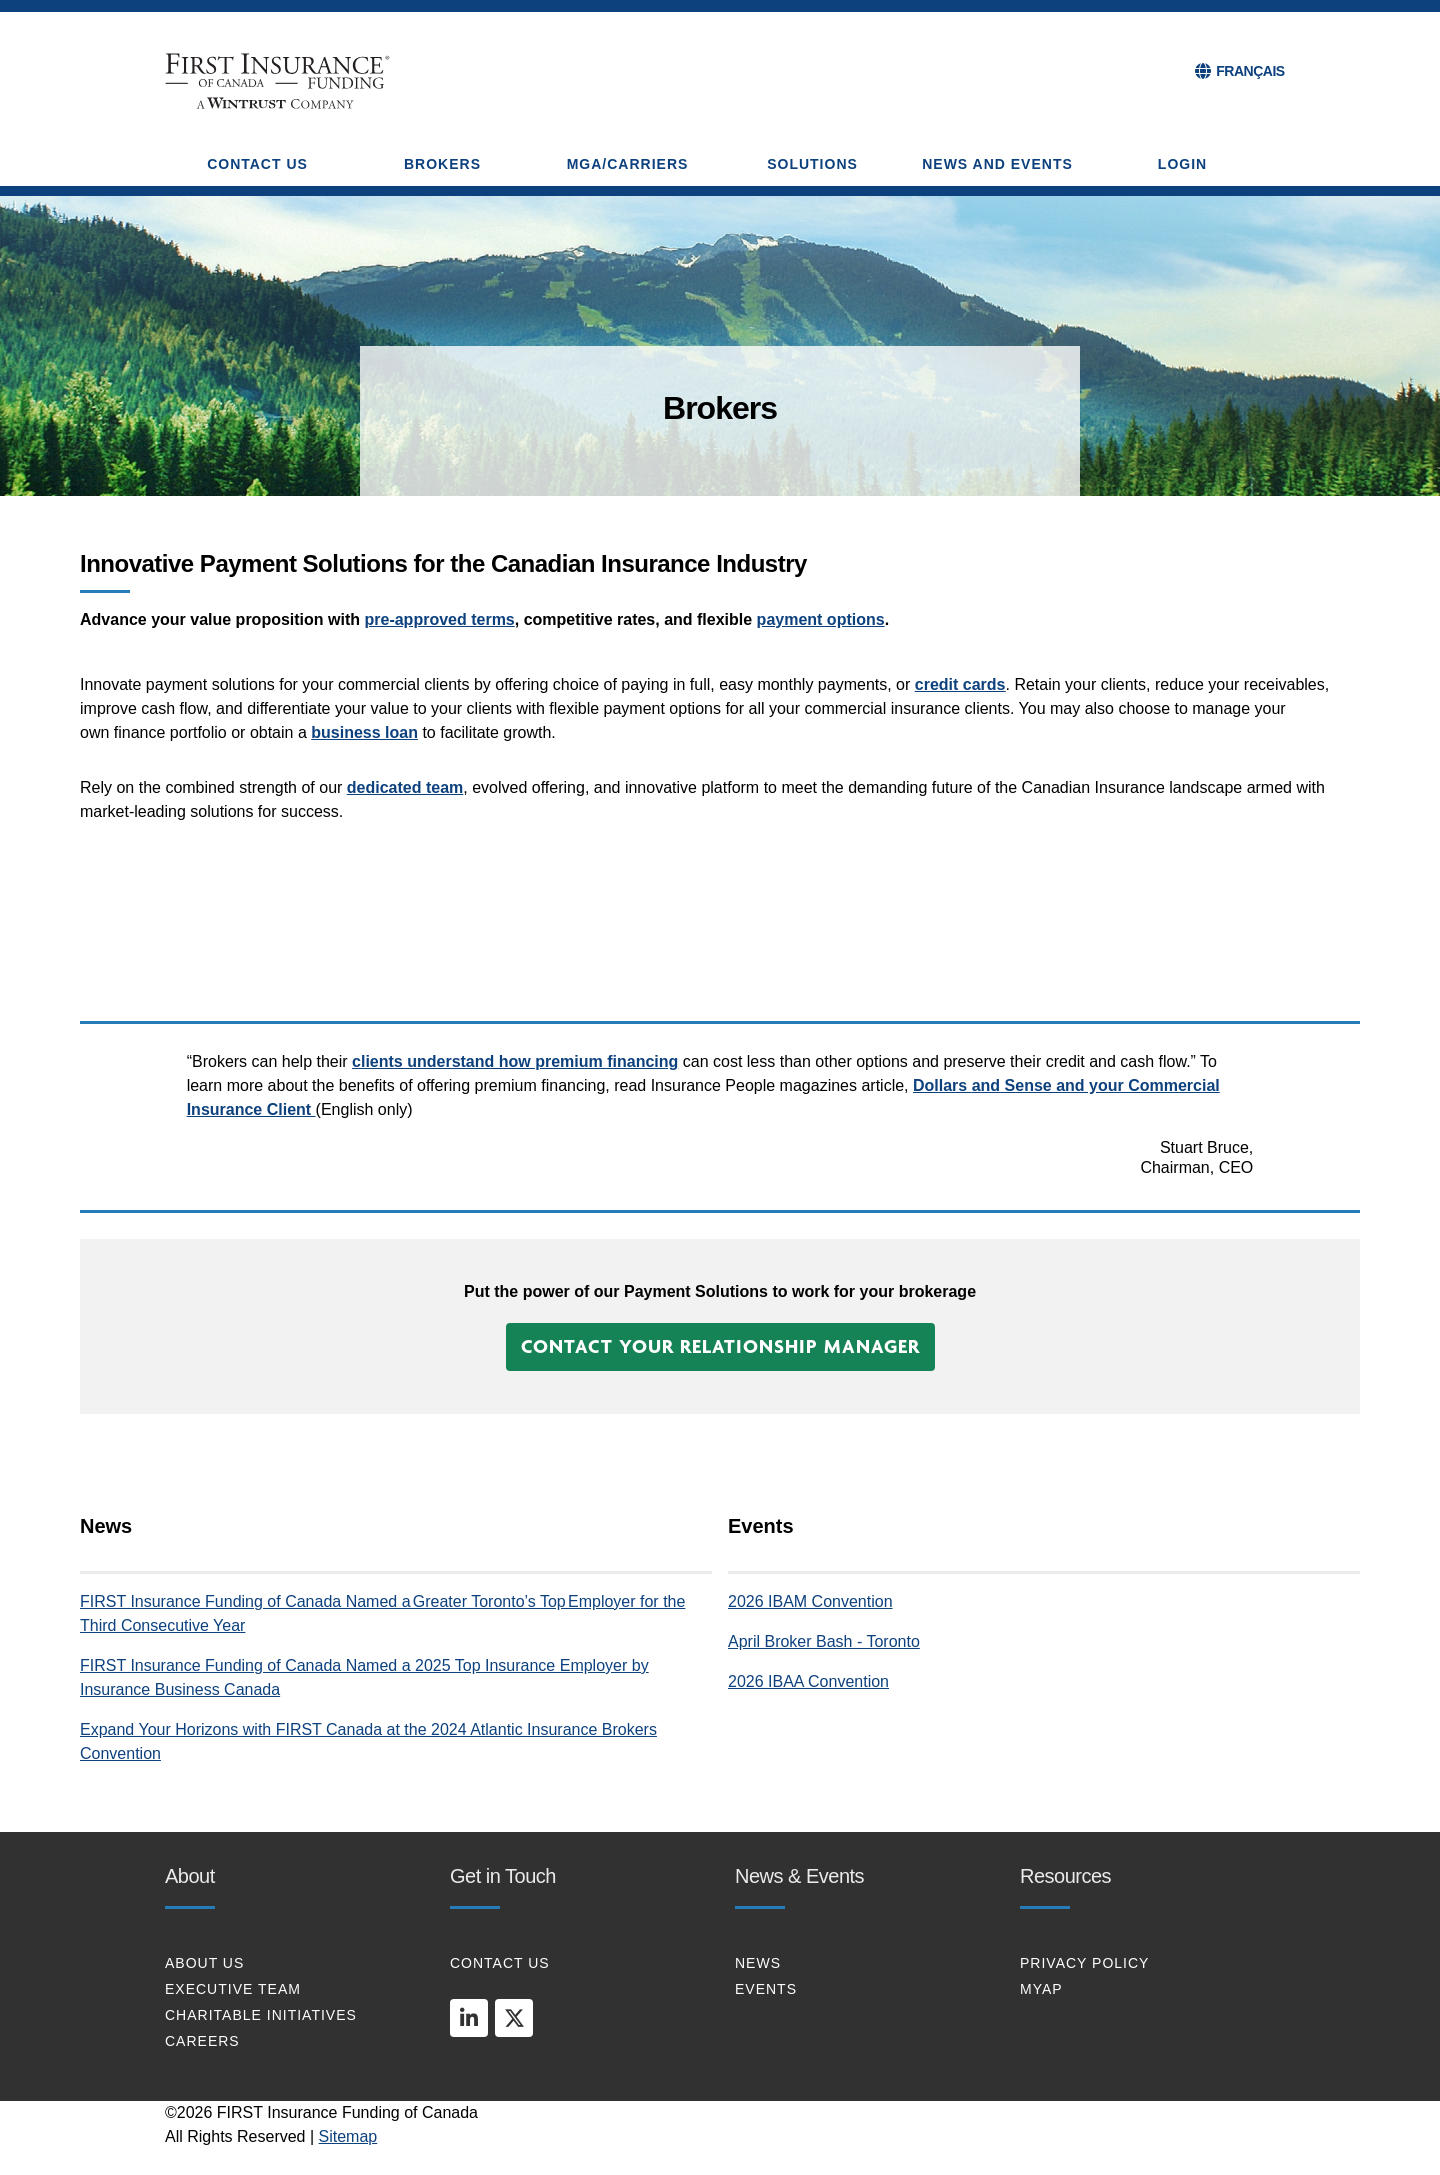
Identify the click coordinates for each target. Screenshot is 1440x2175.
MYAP (1041, 1989)
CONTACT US (500, 1963)
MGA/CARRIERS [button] (628, 164)
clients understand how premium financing (515, 1061)
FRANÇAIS (1250, 71)
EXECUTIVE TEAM (233, 1989)
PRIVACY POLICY (1084, 1963)
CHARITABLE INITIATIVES (261, 2015)
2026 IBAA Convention (808, 1681)
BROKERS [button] (442, 164)
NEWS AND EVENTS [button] (997, 164)
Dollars (942, 1085)
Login (1182, 164)
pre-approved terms (439, 619)
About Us (204, 1963)
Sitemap (348, 2136)
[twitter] (514, 2018)
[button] (720, 1347)
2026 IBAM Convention (810, 1601)
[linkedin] (469, 2018)
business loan (364, 732)
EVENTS (766, 1989)
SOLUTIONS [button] (812, 164)
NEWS (758, 1963)
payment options (821, 619)
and (986, 1085)
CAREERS (202, 2041)
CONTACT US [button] (257, 164)
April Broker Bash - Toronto (824, 1641)
